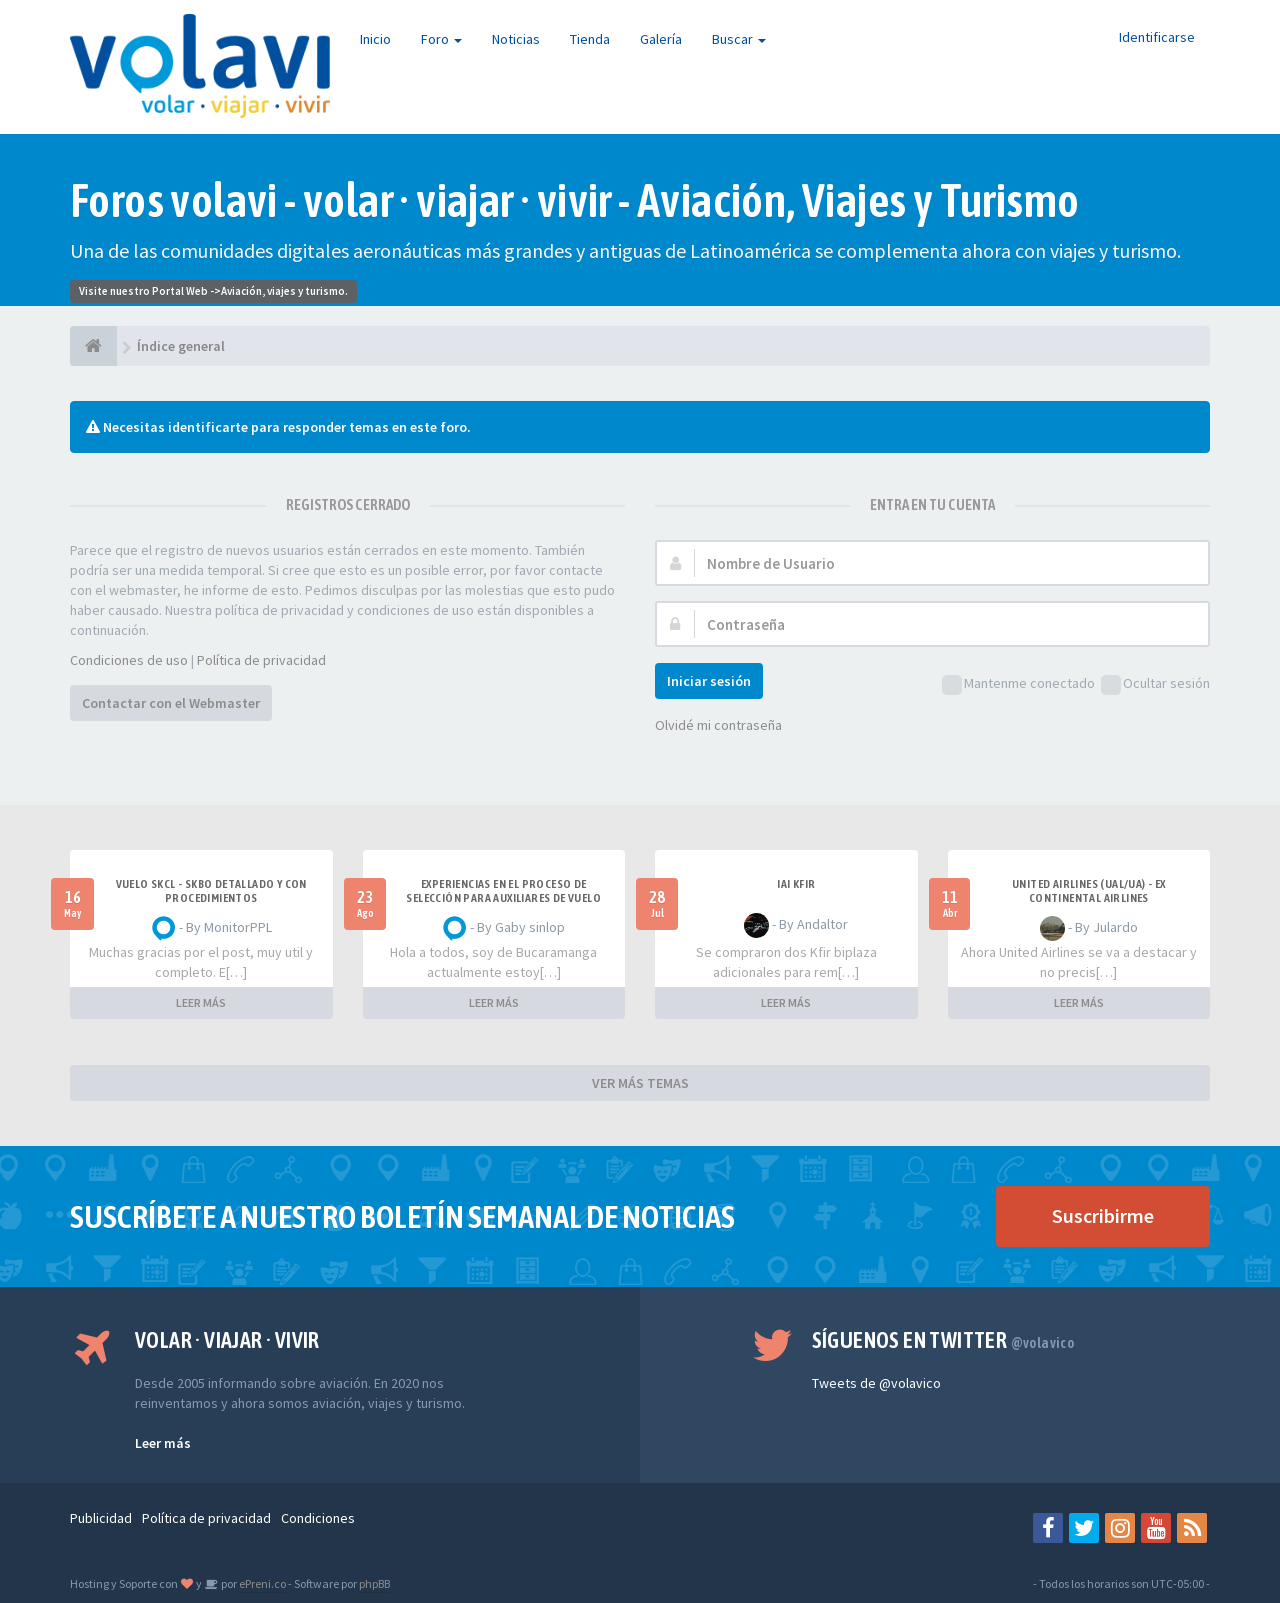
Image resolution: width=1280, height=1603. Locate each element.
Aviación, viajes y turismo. (284, 291)
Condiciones (318, 1518)
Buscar (739, 39)
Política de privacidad (261, 660)
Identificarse (1157, 37)
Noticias (516, 39)
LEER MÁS (201, 1002)
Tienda (590, 39)
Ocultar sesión (1155, 684)
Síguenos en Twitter (943, 1340)
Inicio (375, 39)
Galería (661, 39)
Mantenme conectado (1018, 684)
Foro (441, 39)
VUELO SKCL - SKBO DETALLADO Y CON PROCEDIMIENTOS (211, 891)
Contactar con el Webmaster (171, 703)
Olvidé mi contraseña (718, 725)
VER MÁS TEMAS (640, 1083)
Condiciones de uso (129, 660)
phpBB (374, 1583)
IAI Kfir (796, 884)
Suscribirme (1103, 1215)
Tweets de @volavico (876, 1383)
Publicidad (101, 1518)
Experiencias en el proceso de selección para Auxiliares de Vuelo (503, 891)
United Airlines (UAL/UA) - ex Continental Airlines (1089, 891)
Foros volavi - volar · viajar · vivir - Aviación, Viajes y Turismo (574, 200)
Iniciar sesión (709, 681)
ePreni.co (261, 1583)
